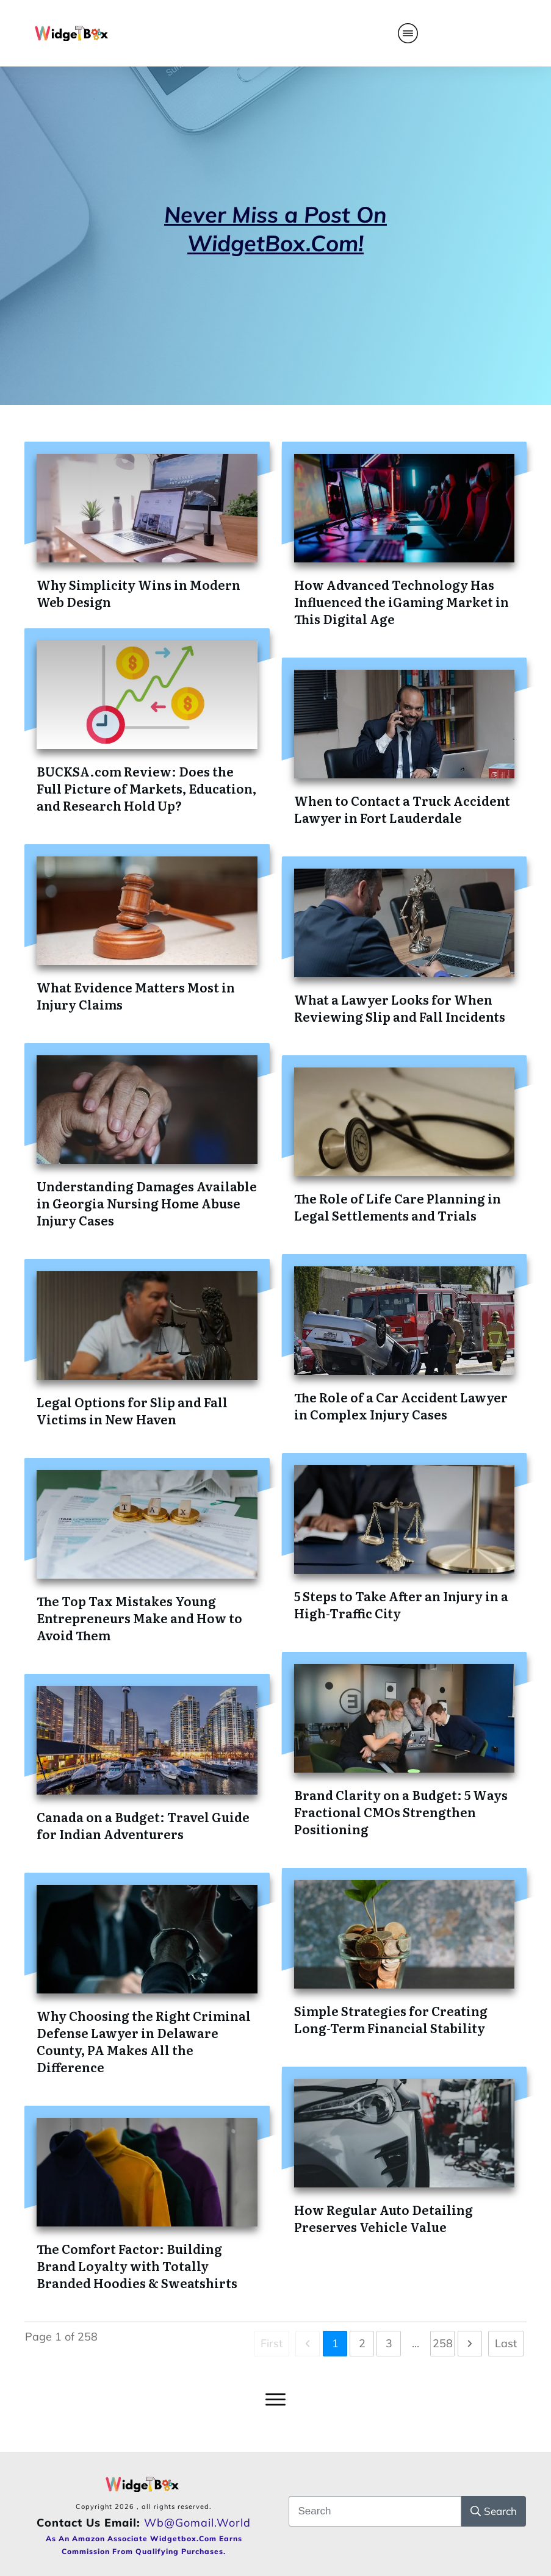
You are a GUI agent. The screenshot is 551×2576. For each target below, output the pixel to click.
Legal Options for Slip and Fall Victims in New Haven (132, 1410)
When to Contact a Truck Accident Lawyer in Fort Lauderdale (402, 809)
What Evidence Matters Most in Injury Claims (136, 995)
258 (443, 2343)
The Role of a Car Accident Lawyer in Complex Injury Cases (401, 1405)
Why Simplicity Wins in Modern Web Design (138, 593)
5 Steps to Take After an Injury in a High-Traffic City (401, 1604)
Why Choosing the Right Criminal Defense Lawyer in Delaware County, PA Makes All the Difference (144, 2041)
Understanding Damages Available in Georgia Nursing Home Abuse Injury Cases (147, 1203)
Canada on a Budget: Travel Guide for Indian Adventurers (143, 1825)
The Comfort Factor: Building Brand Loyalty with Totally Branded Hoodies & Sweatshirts (137, 2265)
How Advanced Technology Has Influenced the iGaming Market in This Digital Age (401, 601)
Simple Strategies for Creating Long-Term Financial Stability (391, 2019)
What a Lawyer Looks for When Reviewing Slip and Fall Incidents (399, 1007)
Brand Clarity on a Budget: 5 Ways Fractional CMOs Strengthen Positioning (401, 1811)
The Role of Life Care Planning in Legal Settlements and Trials (397, 1206)
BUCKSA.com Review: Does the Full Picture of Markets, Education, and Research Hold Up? (146, 788)
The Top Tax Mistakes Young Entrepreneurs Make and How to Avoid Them (139, 1617)
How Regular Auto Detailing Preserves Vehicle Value (383, 2218)
